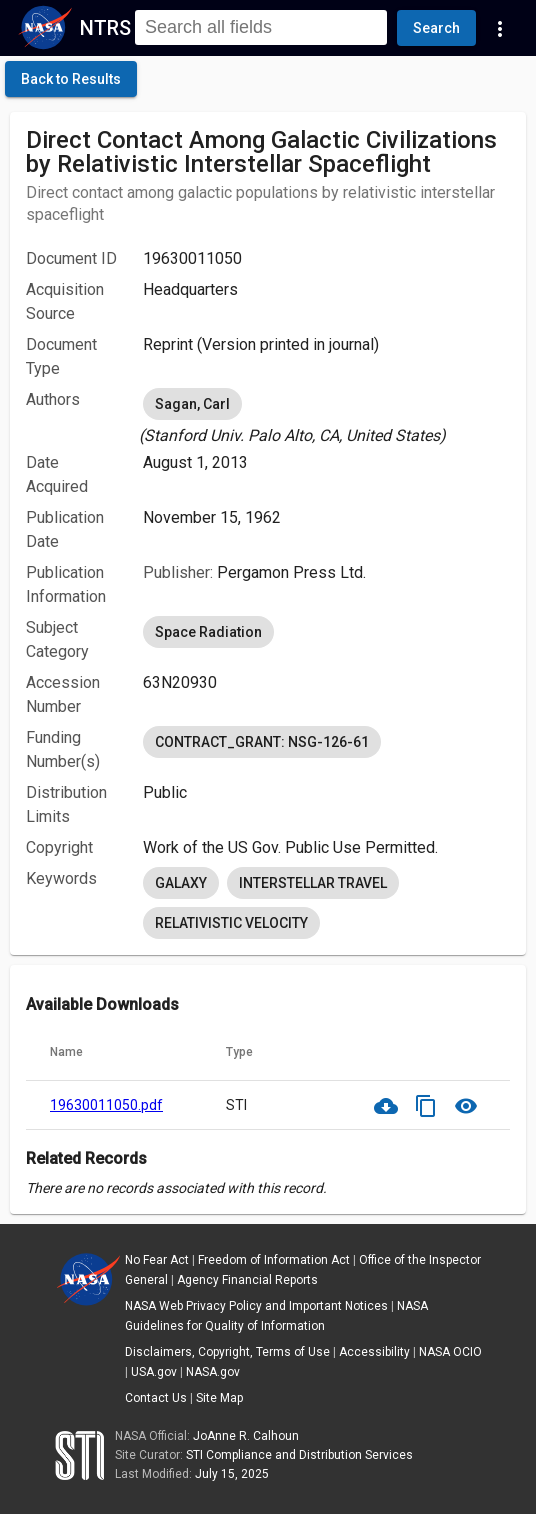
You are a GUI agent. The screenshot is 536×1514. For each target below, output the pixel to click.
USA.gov (154, 1372)
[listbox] (326, 416)
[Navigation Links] (500, 28)
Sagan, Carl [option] (192, 404)
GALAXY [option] (181, 883)
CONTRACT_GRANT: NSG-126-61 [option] (262, 742)
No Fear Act (157, 1260)
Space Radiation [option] (208, 632)
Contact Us (156, 1398)
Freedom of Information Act (274, 1260)
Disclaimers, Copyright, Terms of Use (227, 1352)
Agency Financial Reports (247, 1280)
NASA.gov (213, 1372)
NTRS (105, 28)
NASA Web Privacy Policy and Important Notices (256, 1306)
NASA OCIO (450, 1352)
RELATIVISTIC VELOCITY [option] (231, 923)
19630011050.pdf (106, 1105)
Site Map (219, 1398)
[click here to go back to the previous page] (71, 79)
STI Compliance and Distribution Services (299, 1455)
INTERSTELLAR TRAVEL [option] (313, 883)
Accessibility (374, 1352)
